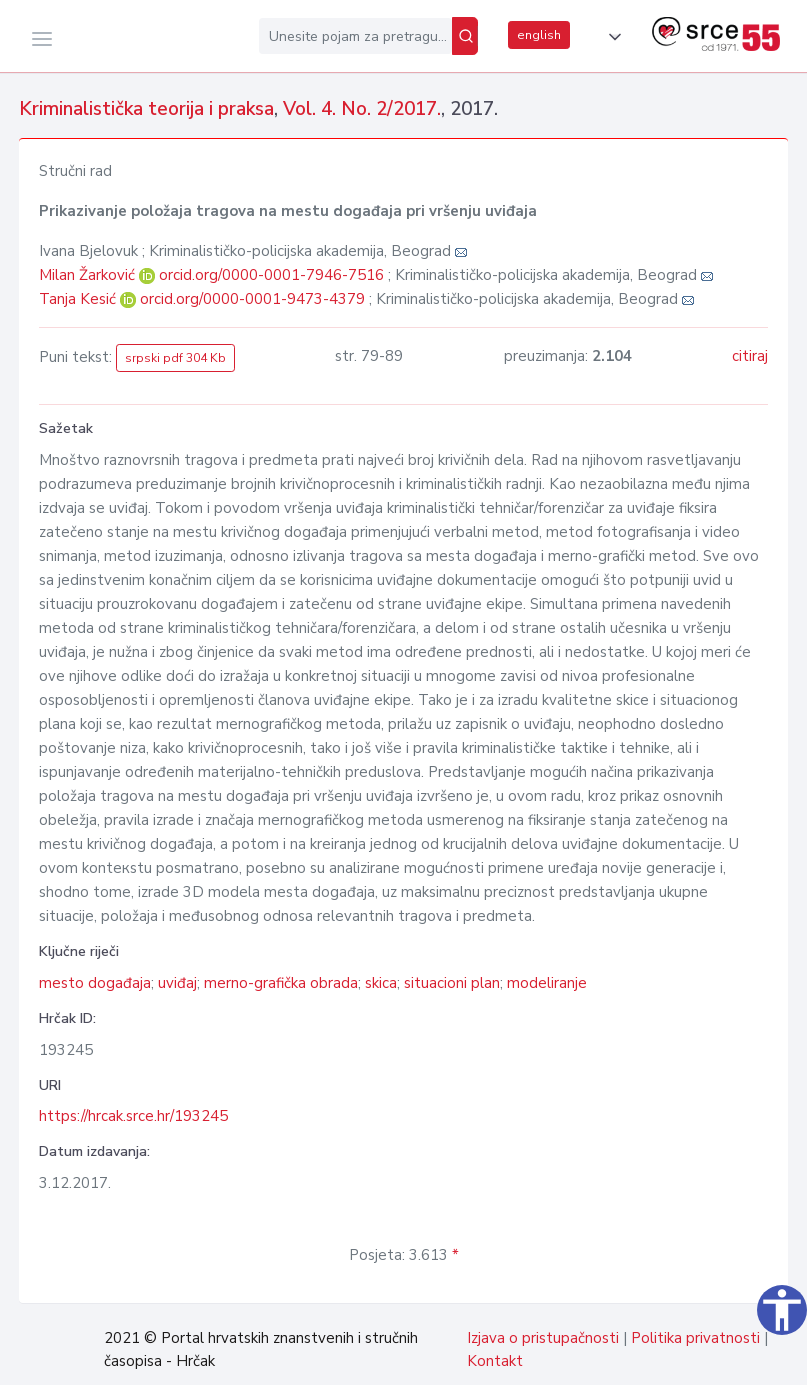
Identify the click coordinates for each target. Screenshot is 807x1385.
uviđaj (177, 983)
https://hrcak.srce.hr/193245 (133, 1116)
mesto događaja (95, 983)
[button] (611, 37)
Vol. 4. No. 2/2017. (362, 109)
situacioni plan (452, 983)
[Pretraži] (465, 36)
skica (381, 983)
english (539, 35)
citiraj (750, 356)
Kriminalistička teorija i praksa (146, 109)
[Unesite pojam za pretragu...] (355, 36)
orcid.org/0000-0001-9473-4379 (252, 299)
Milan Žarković (89, 275)
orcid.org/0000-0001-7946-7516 (271, 275)
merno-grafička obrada (281, 983)
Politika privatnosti (695, 1338)
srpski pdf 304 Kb (175, 358)
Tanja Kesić (79, 299)
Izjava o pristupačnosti (543, 1338)
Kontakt (495, 1361)
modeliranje (547, 983)
